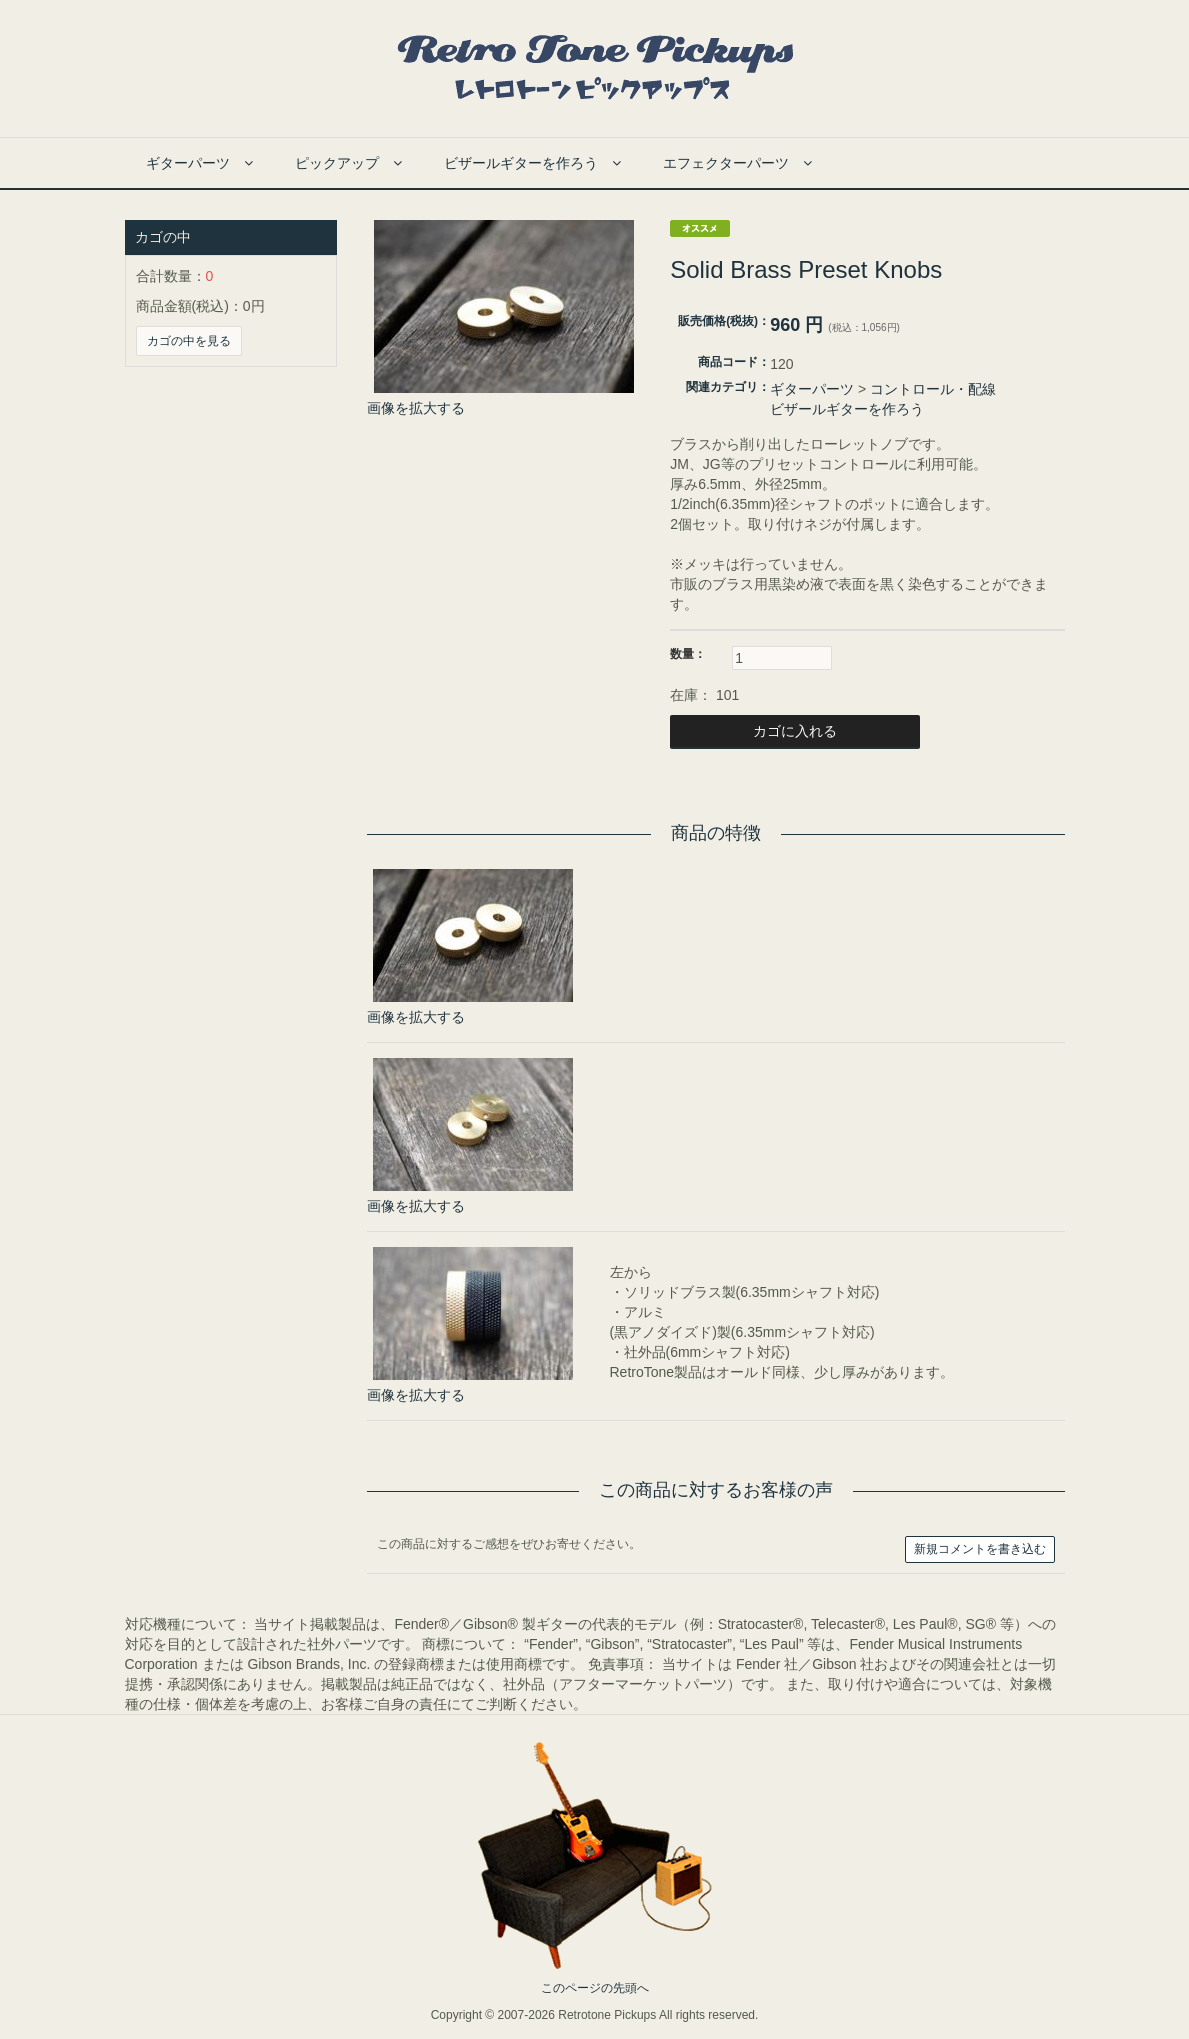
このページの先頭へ (595, 1988)
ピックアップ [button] (348, 163)
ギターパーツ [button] (199, 163)
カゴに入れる (795, 731)
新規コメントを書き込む (980, 1549)
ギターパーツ (812, 389)
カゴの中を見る (189, 341)
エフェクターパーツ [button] (737, 163)
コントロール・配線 (933, 389)
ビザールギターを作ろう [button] (532, 163)
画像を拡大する (416, 408)
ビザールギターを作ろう (847, 409)
